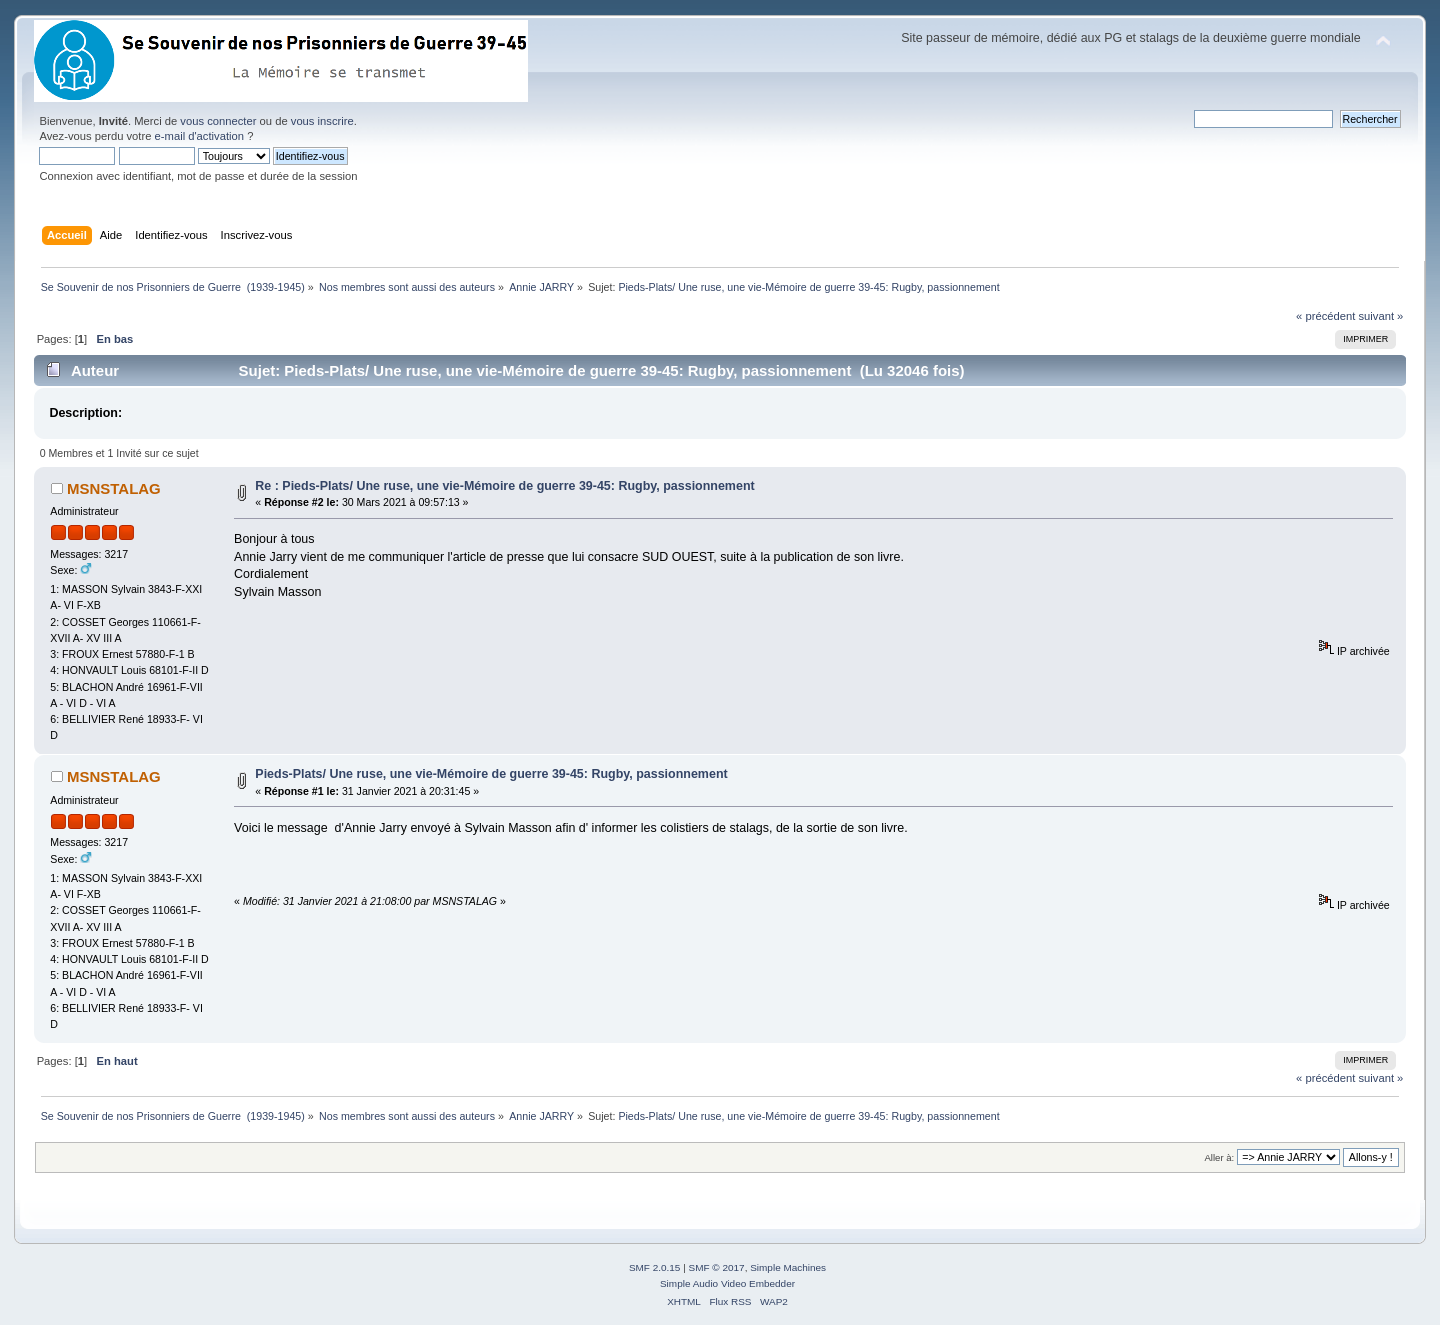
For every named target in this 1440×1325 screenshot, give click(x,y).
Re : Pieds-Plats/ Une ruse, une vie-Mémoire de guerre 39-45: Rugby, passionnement (504, 486)
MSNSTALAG (114, 488)
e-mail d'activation (199, 136)
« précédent (1325, 316)
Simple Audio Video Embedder (727, 1283)
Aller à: (1220, 1157)
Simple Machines (788, 1267)
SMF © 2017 (717, 1267)
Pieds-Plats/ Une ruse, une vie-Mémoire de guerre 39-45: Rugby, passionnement (491, 774)
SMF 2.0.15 (655, 1267)
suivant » (1380, 316)
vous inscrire (322, 121)
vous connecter (218, 121)
